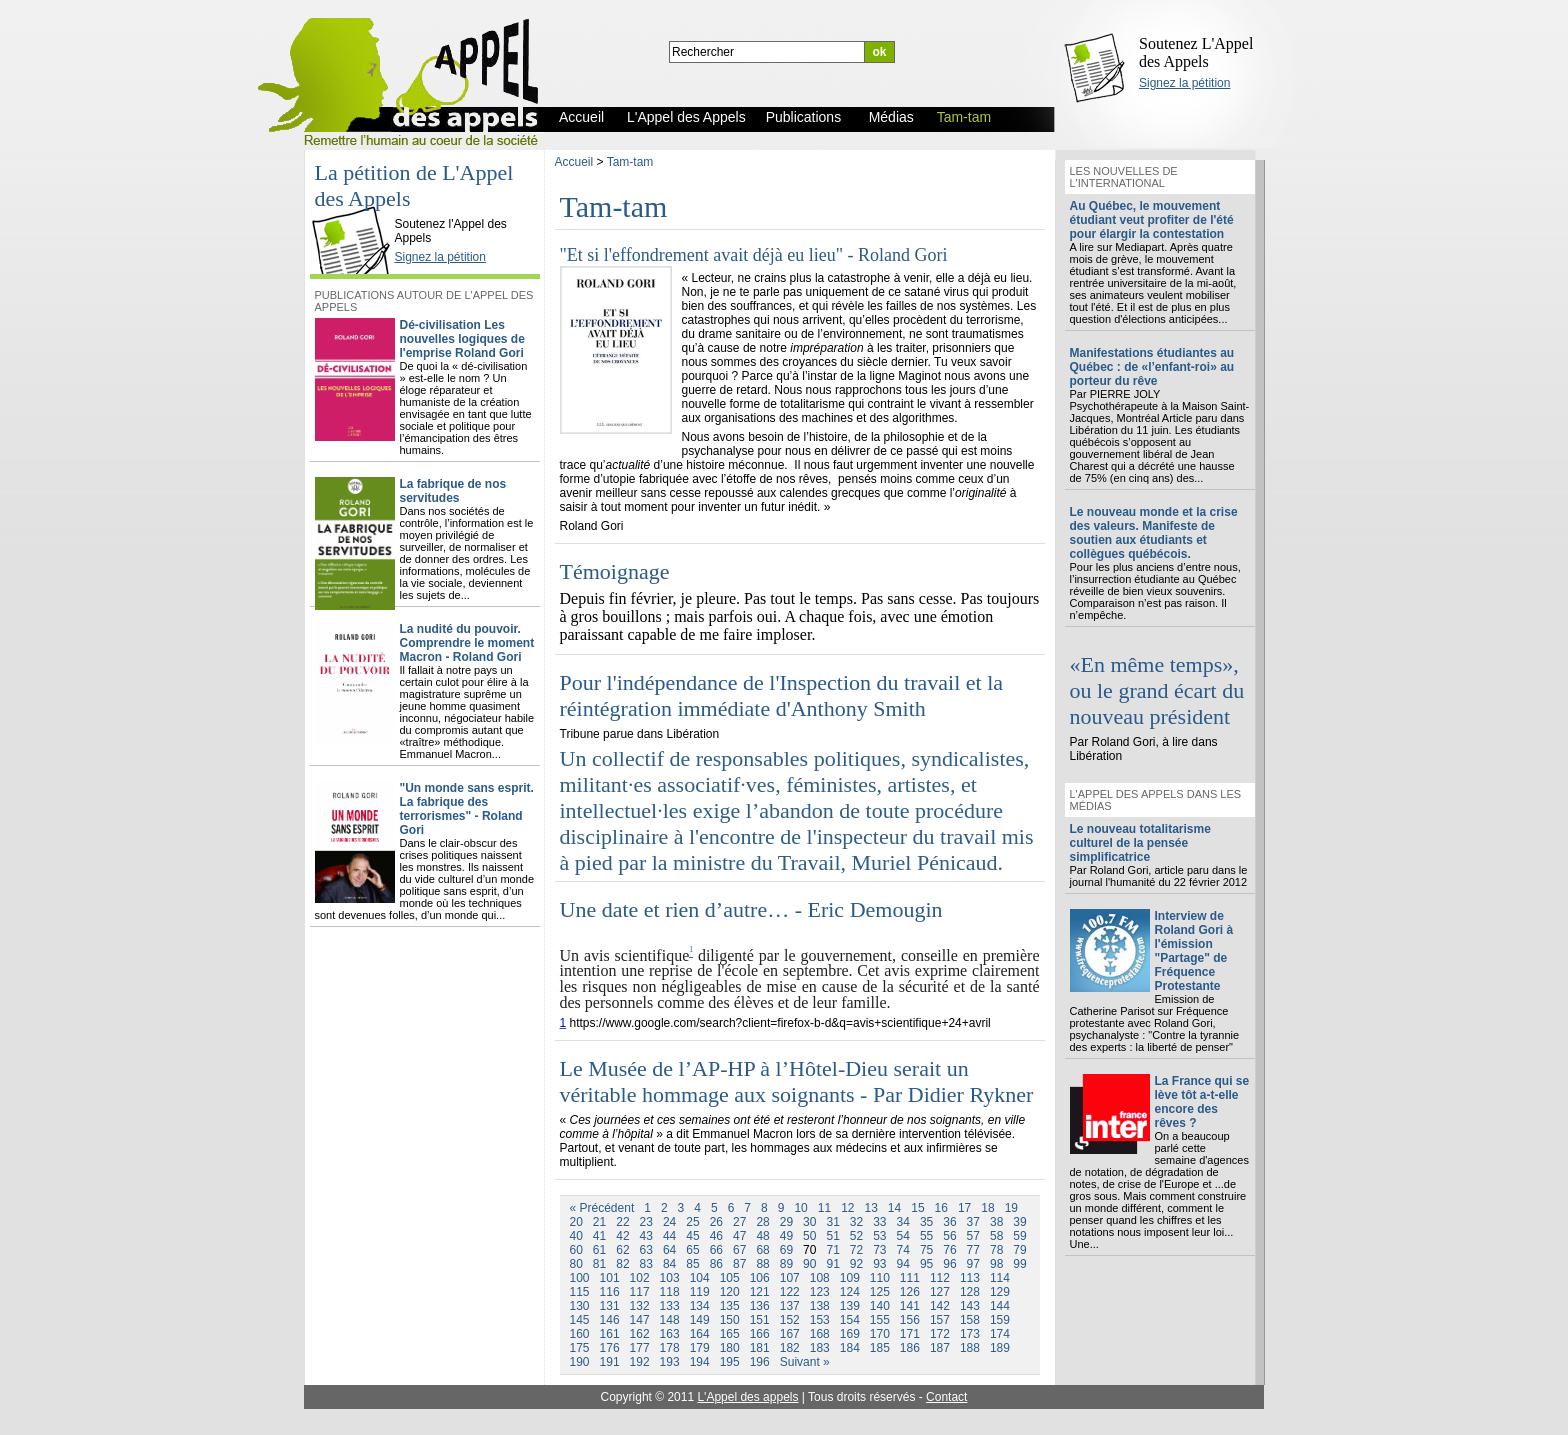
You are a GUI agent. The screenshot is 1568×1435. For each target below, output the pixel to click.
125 (880, 1292)
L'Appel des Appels (355, 207)
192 (640, 1362)
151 (760, 1320)
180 (730, 1348)
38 (996, 1222)
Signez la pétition (1184, 83)
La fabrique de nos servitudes (453, 491)
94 (903, 1264)
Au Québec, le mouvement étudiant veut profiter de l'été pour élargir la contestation (1152, 220)
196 (760, 1362)
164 (700, 1334)
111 (910, 1278)
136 (760, 1306)
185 (880, 1348)
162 (640, 1334)
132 (640, 1306)
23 (646, 1222)
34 (903, 1222)
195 (730, 1362)
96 (949, 1264)
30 (809, 1222)
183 (820, 1348)
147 (640, 1320)
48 (762, 1236)
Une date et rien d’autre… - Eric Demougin (751, 909)
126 (910, 1292)
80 (576, 1264)
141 (910, 1306)
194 (700, 1362)
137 (790, 1306)
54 (903, 1236)
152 (790, 1320)
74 (903, 1250)
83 (646, 1264)
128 (970, 1292)
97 (973, 1264)
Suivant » (805, 1362)
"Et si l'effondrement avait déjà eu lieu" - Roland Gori (754, 255)
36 (949, 1222)
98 (996, 1264)
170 (880, 1334)
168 (820, 1334)
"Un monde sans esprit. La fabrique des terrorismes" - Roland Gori (467, 809)
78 (996, 1250)
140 (880, 1306)
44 (669, 1236)
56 (949, 1236)
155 (880, 1320)
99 (1019, 1264)
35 (926, 1222)
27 (739, 1222)
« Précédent (602, 1208)
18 (987, 1208)
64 (669, 1250)
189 (1000, 1348)
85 (692, 1264)
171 (910, 1334)
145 (580, 1320)
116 (610, 1292)
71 (832, 1250)
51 (832, 1236)
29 (786, 1222)
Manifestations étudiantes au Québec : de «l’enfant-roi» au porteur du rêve (1152, 367)
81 (599, 1264)
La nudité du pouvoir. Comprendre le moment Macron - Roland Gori (467, 643)
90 (809, 1264)
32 (856, 1222)
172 (940, 1334)
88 (762, 1264)
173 (970, 1334)
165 (730, 1334)
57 (973, 1236)
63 (646, 1250)
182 (790, 1348)
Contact (946, 1397)
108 (820, 1278)
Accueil (574, 162)
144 (1000, 1306)
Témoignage (615, 571)
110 (880, 1278)
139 (850, 1306)
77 (973, 1250)
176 (610, 1348)
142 (940, 1306)
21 (599, 1222)
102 (640, 1278)
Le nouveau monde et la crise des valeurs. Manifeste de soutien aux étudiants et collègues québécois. (1154, 533)
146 (610, 1320)
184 (850, 1348)
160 (580, 1334)
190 (580, 1362)
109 (850, 1278)
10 (800, 1208)
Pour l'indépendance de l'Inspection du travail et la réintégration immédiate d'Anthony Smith (782, 695)
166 (760, 1334)
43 (646, 1236)
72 (856, 1250)
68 (762, 1250)
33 (879, 1222)
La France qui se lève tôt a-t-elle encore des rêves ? (1202, 1102)
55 (926, 1236)
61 (599, 1250)
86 (716, 1264)
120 (730, 1292)
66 (716, 1250)
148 (670, 1320)
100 (580, 1278)
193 (670, 1362)
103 (670, 1278)
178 (670, 1348)
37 (973, 1222)
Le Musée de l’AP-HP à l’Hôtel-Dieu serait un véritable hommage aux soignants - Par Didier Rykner (797, 1081)
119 (700, 1292)
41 (599, 1236)
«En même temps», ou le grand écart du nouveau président (1157, 690)
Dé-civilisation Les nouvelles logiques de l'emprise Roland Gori (462, 339)
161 (610, 1334)
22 (622, 1222)
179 (700, 1348)
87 (739, 1264)
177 (640, 1348)
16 (941, 1208)
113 (970, 1278)
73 (879, 1250)
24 (669, 1222)
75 (926, 1250)
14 (894, 1208)
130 (580, 1306)
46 (716, 1236)
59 (1019, 1236)
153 (820, 1320)
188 (970, 1348)
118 (670, 1292)
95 (926, 1264)
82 (622, 1264)
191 (610, 1362)
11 (824, 1208)
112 (940, 1278)
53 (879, 1236)
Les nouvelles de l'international (1124, 177)
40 (576, 1236)
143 (970, 1306)
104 (700, 1278)
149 (700, 1320)
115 (580, 1292)
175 (580, 1348)
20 (576, 1222)
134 (700, 1306)
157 (940, 1320)
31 (832, 1222)
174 (1000, 1334)
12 (847, 1208)
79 (1019, 1250)
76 (949, 1250)
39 (1019, 1222)
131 (610, 1306)
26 (716, 1222)
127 (940, 1292)
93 (879, 1264)
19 (1011, 1208)
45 (692, 1236)
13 (870, 1208)
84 (669, 1264)
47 (739, 1236)
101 (610, 1278)
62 (622, 1250)
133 (670, 1306)
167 (790, 1334)
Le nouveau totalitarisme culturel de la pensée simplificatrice (1140, 843)
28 (762, 1222)
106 (760, 1278)
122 (790, 1292)
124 (850, 1292)
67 (739, 1250)
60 (576, 1250)
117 (640, 1292)
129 (1000, 1292)
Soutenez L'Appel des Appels (1196, 52)
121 (760, 1292)
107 (790, 1278)
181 (760, 1348)
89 (786, 1264)
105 (730, 1278)
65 (692, 1250)
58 (996, 1236)
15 (917, 1208)
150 (730, 1320)
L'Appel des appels (747, 1397)
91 (832, 1264)
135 (730, 1306)
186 (910, 1348)
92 (856, 1264)
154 (850, 1320)
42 (622, 1236)
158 (970, 1320)
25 (692, 1222)
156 (910, 1320)
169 (850, 1334)
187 (940, 1348)
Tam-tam (630, 162)
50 (809, 1236)
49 (786, 1236)
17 (964, 1208)
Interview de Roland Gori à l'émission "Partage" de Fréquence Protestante (1194, 951)
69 (786, 1250)
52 (856, 1236)
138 (820, 1306)
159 (1000, 1320)
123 (820, 1292)
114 (1000, 1278)
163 (670, 1334)
